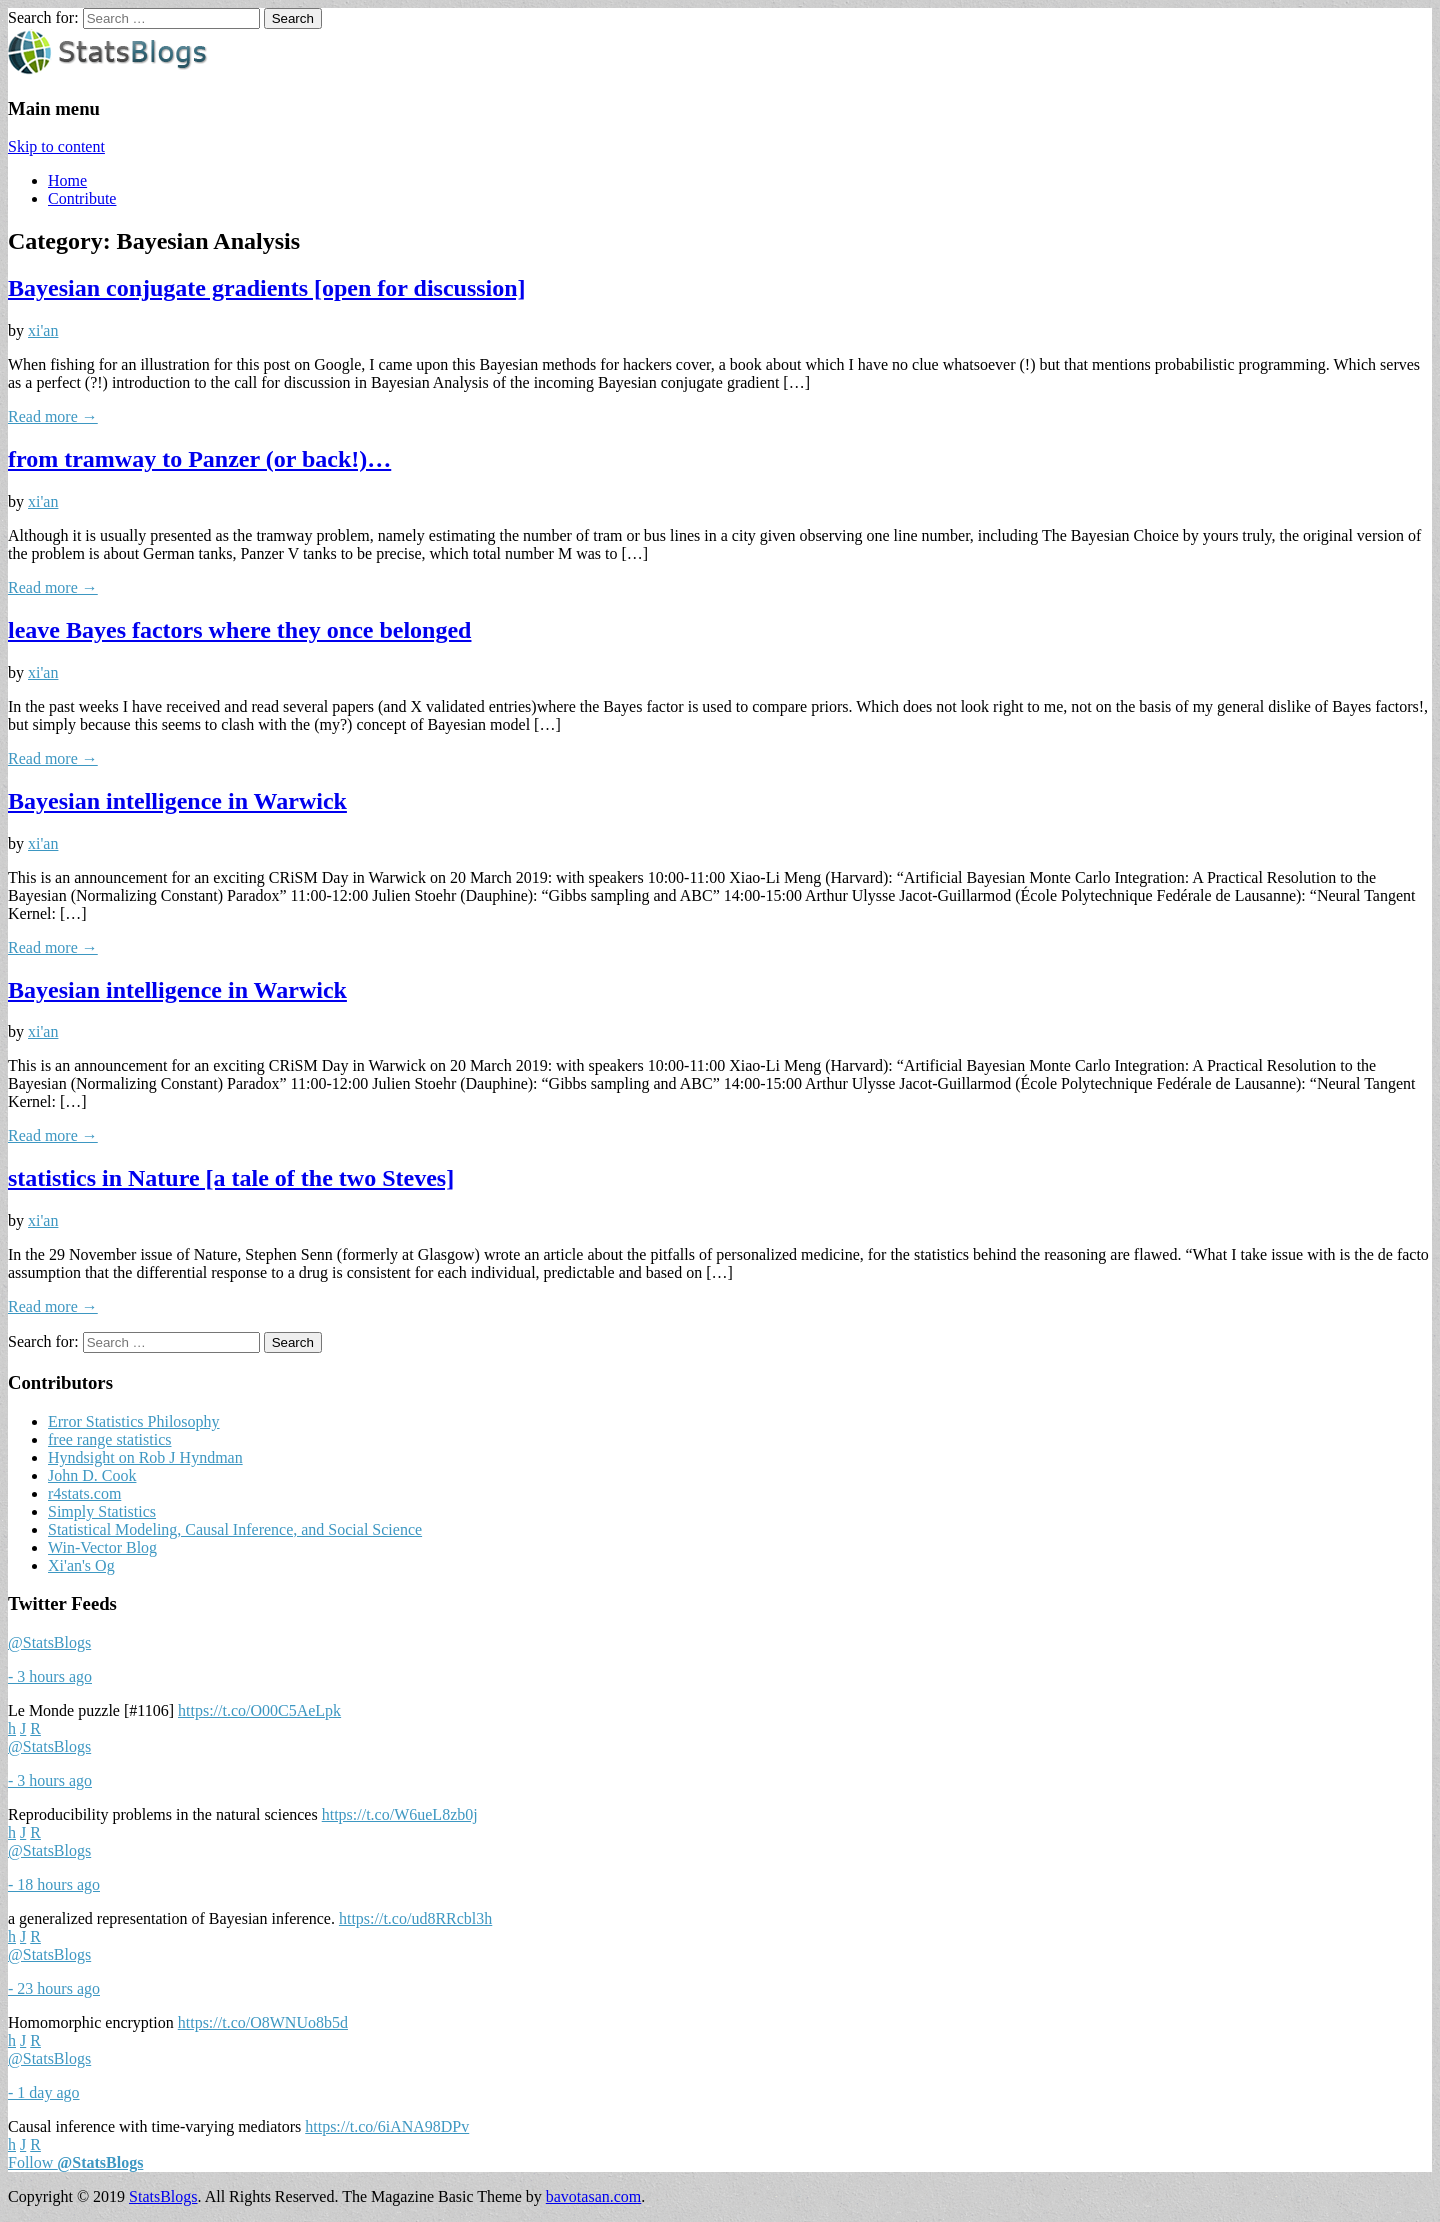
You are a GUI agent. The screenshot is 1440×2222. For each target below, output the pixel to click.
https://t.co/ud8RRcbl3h (415, 1918)
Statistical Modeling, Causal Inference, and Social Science (235, 1529)
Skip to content (56, 146)
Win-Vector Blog (102, 1547)
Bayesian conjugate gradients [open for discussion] (267, 288)
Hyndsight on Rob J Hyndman (145, 1457)
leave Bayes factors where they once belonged (239, 630)
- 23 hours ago (54, 1988)
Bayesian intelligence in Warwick (177, 801)
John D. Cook (92, 1475)
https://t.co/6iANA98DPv (387, 2126)
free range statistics (110, 1439)
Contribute (82, 198)
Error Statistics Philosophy (134, 1421)
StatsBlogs (163, 2196)
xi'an (43, 330)
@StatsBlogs (49, 1642)
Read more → (53, 416)
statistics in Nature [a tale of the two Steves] (231, 1178)
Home (67, 180)
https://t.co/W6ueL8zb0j (400, 1814)
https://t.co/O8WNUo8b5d (263, 2022)
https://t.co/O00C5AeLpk (259, 1710)
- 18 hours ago (54, 1884)
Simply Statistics (102, 1511)
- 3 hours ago (50, 1676)
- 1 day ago (44, 2092)
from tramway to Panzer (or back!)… (199, 459)
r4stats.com (84, 1493)
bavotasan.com (594, 2196)
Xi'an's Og (81, 1565)
